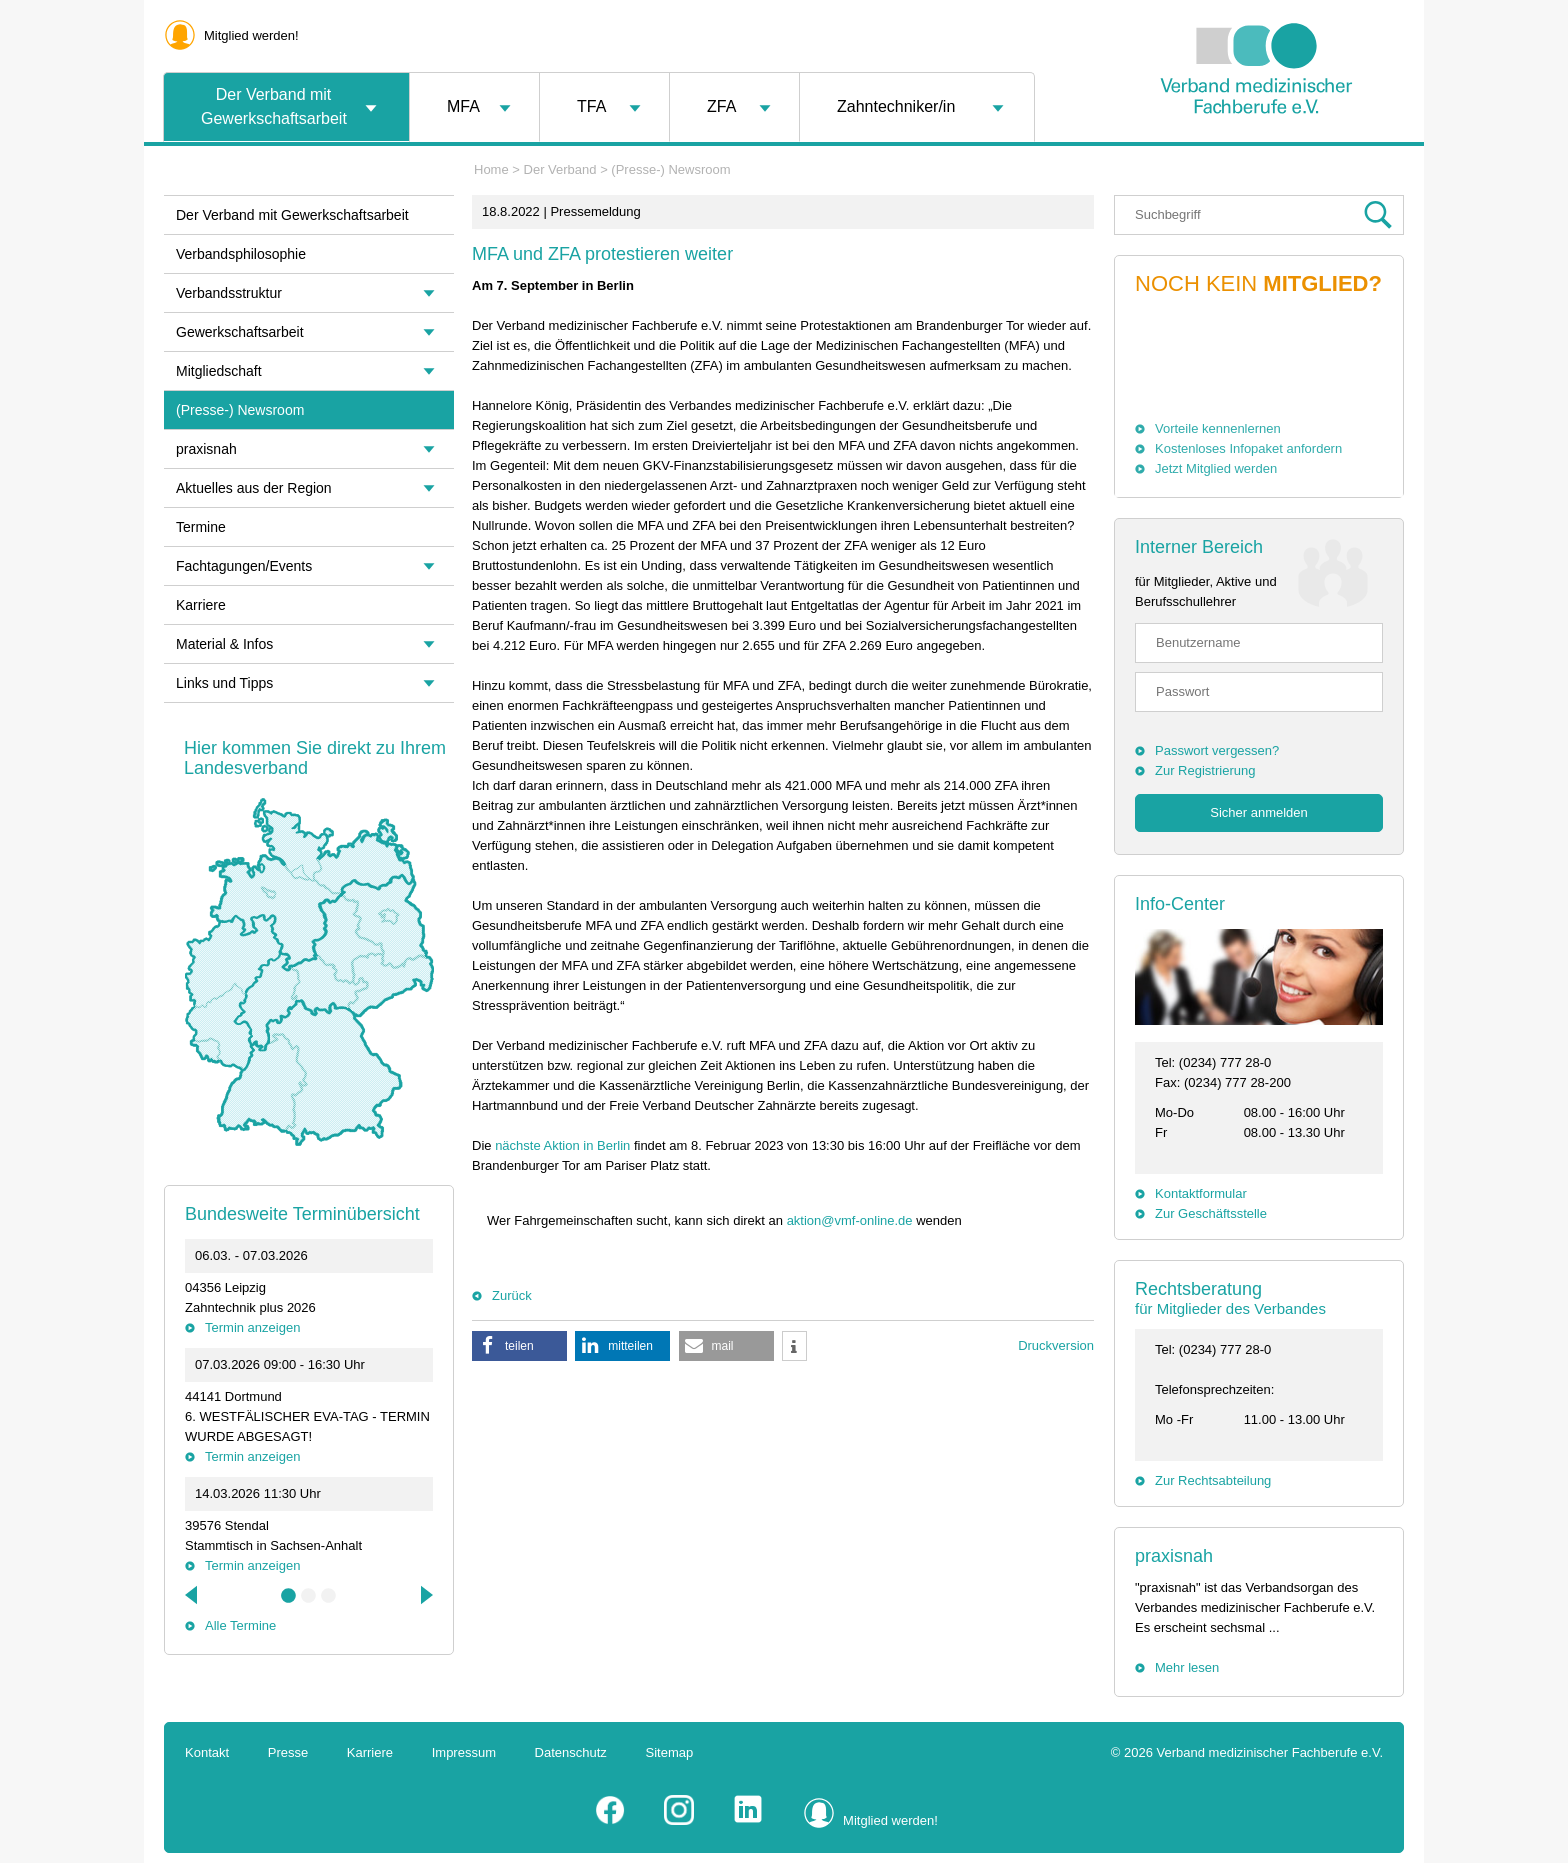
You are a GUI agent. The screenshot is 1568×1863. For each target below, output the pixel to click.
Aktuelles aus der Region (254, 488)
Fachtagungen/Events (244, 566)
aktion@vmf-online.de (850, 1220)
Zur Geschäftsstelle (1211, 1213)
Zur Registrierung (1205, 770)
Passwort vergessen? (1217, 750)
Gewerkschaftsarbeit (240, 332)
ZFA (721, 106)
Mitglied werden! (251, 35)
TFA (591, 106)
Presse (288, 1752)
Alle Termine (240, 1625)
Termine (201, 527)
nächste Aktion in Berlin (562, 1145)
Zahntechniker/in (896, 106)
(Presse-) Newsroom (670, 169)
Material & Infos (224, 644)
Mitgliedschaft (219, 371)
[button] (519, 1346)
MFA (463, 106)
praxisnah (1174, 1556)
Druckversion (1056, 1345)
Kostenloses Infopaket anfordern (1248, 448)
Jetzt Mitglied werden (1216, 468)
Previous (193, 1595)
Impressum (464, 1752)
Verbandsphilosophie (241, 254)
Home (491, 169)
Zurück (512, 1295)
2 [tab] (309, 1596)
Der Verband (560, 169)
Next (425, 1595)
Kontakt (207, 1752)
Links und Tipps (224, 683)
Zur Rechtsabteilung (1213, 1480)
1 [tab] (289, 1596)
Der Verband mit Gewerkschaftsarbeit (274, 106)
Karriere (201, 605)
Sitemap (670, 1752)
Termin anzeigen (252, 1327)
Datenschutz (571, 1752)
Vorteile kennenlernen (1218, 428)
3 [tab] (329, 1596)
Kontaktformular (1201, 1193)
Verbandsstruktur (229, 293)
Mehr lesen (1187, 1667)
